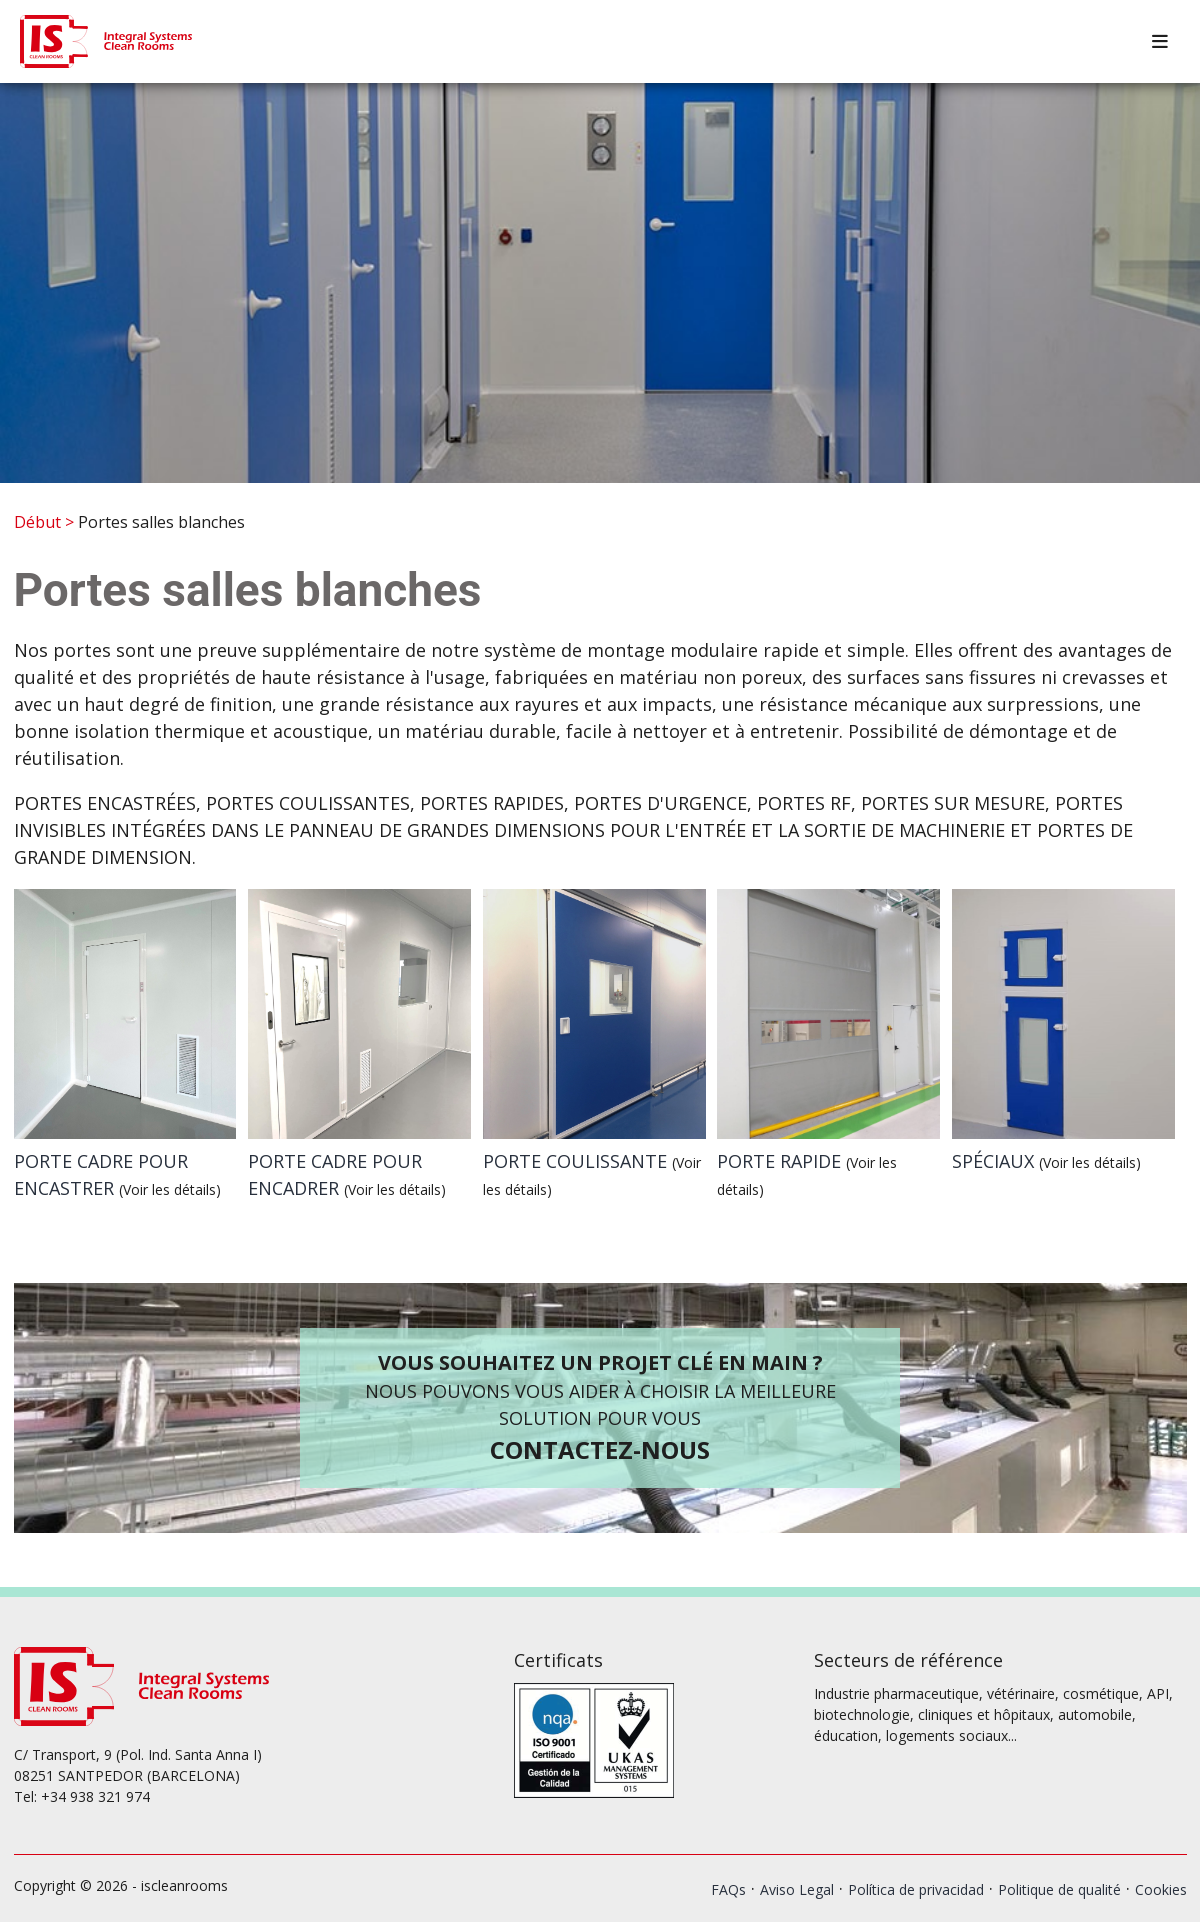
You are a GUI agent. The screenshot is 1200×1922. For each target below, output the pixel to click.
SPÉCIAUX (1046, 1161)
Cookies (1161, 1889)
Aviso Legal (797, 1889)
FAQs (728, 1889)
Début (37, 522)
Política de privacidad (916, 1889)
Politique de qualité (1059, 1889)
